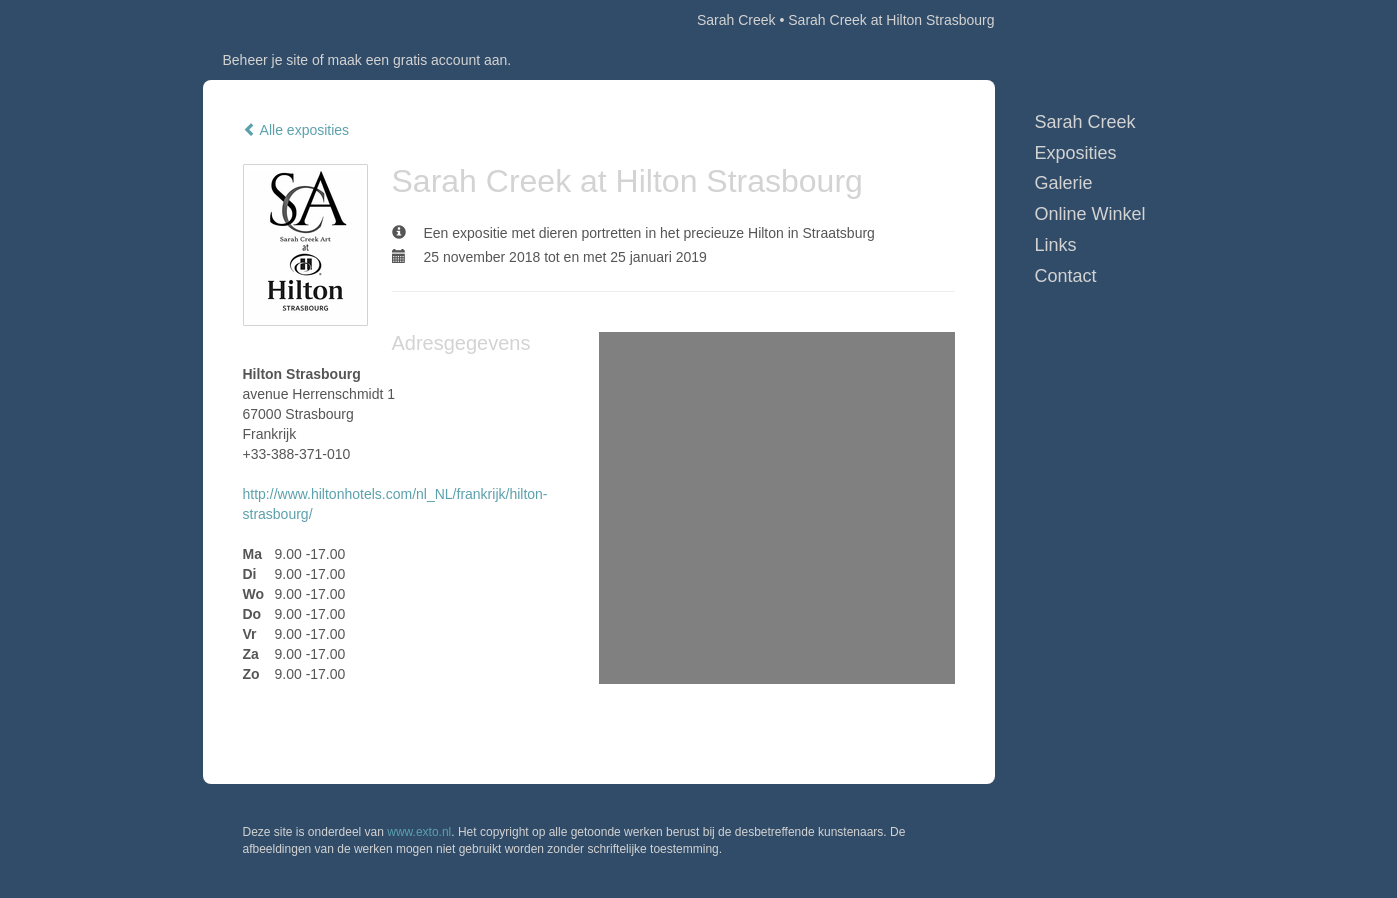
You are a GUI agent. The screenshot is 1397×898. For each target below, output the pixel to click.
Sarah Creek (736, 20)
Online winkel (1090, 214)
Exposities (1076, 153)
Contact (1066, 276)
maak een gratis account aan (418, 60)
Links (1056, 245)
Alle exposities (296, 130)
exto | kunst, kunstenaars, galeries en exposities (259, 20)
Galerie (1064, 183)
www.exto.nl (419, 832)
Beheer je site (266, 60)
